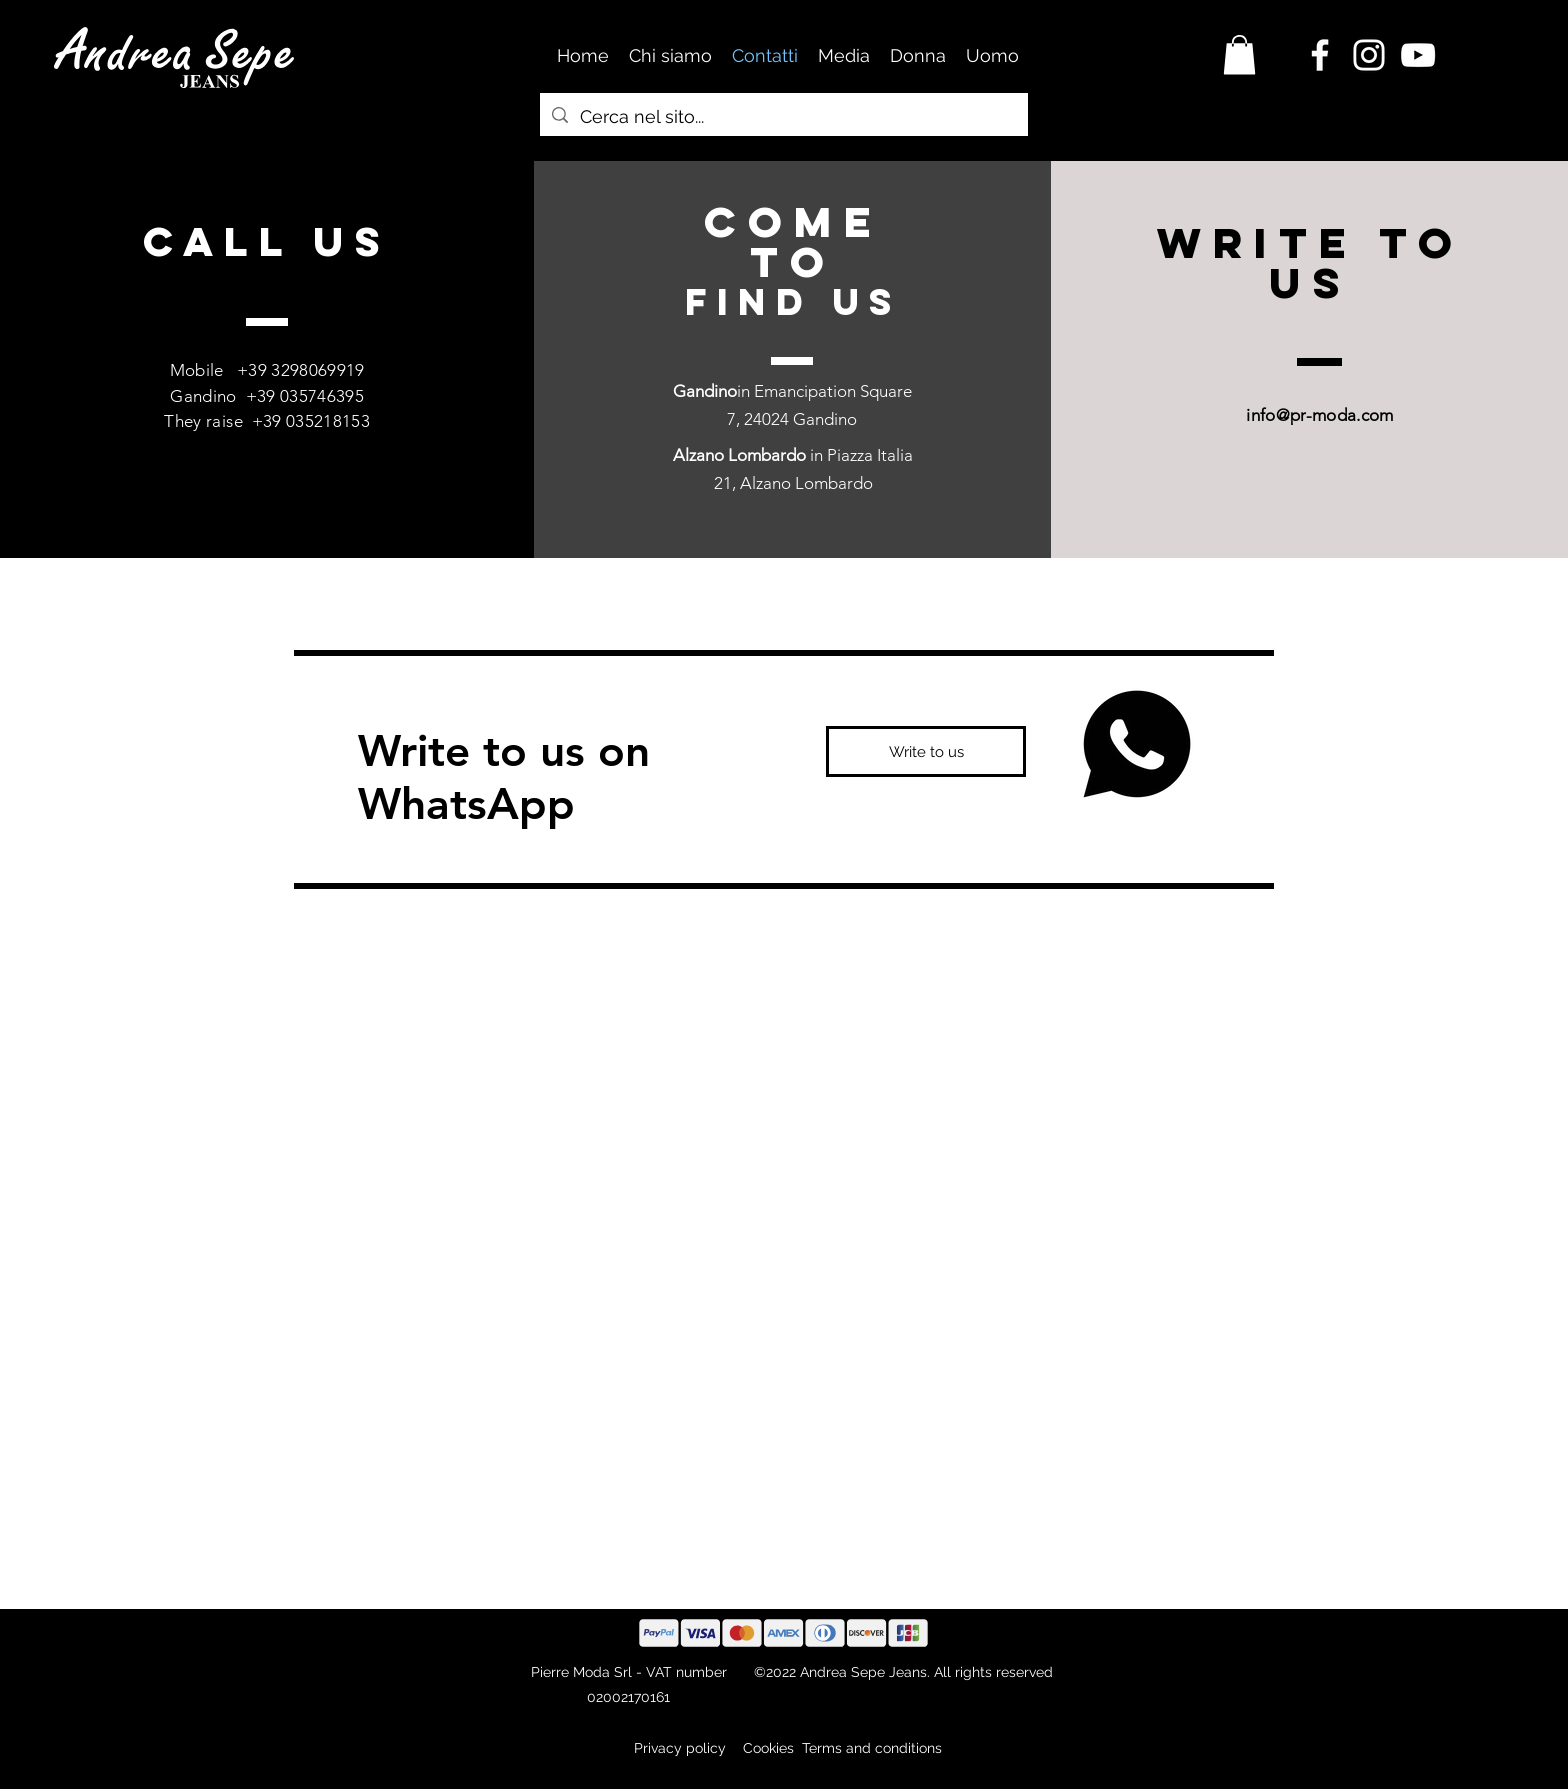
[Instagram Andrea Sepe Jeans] (1369, 55)
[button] (1239, 54)
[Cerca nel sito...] (783, 117)
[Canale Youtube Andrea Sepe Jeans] (1418, 55)
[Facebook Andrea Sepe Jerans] (1320, 55)
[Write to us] (926, 751)
